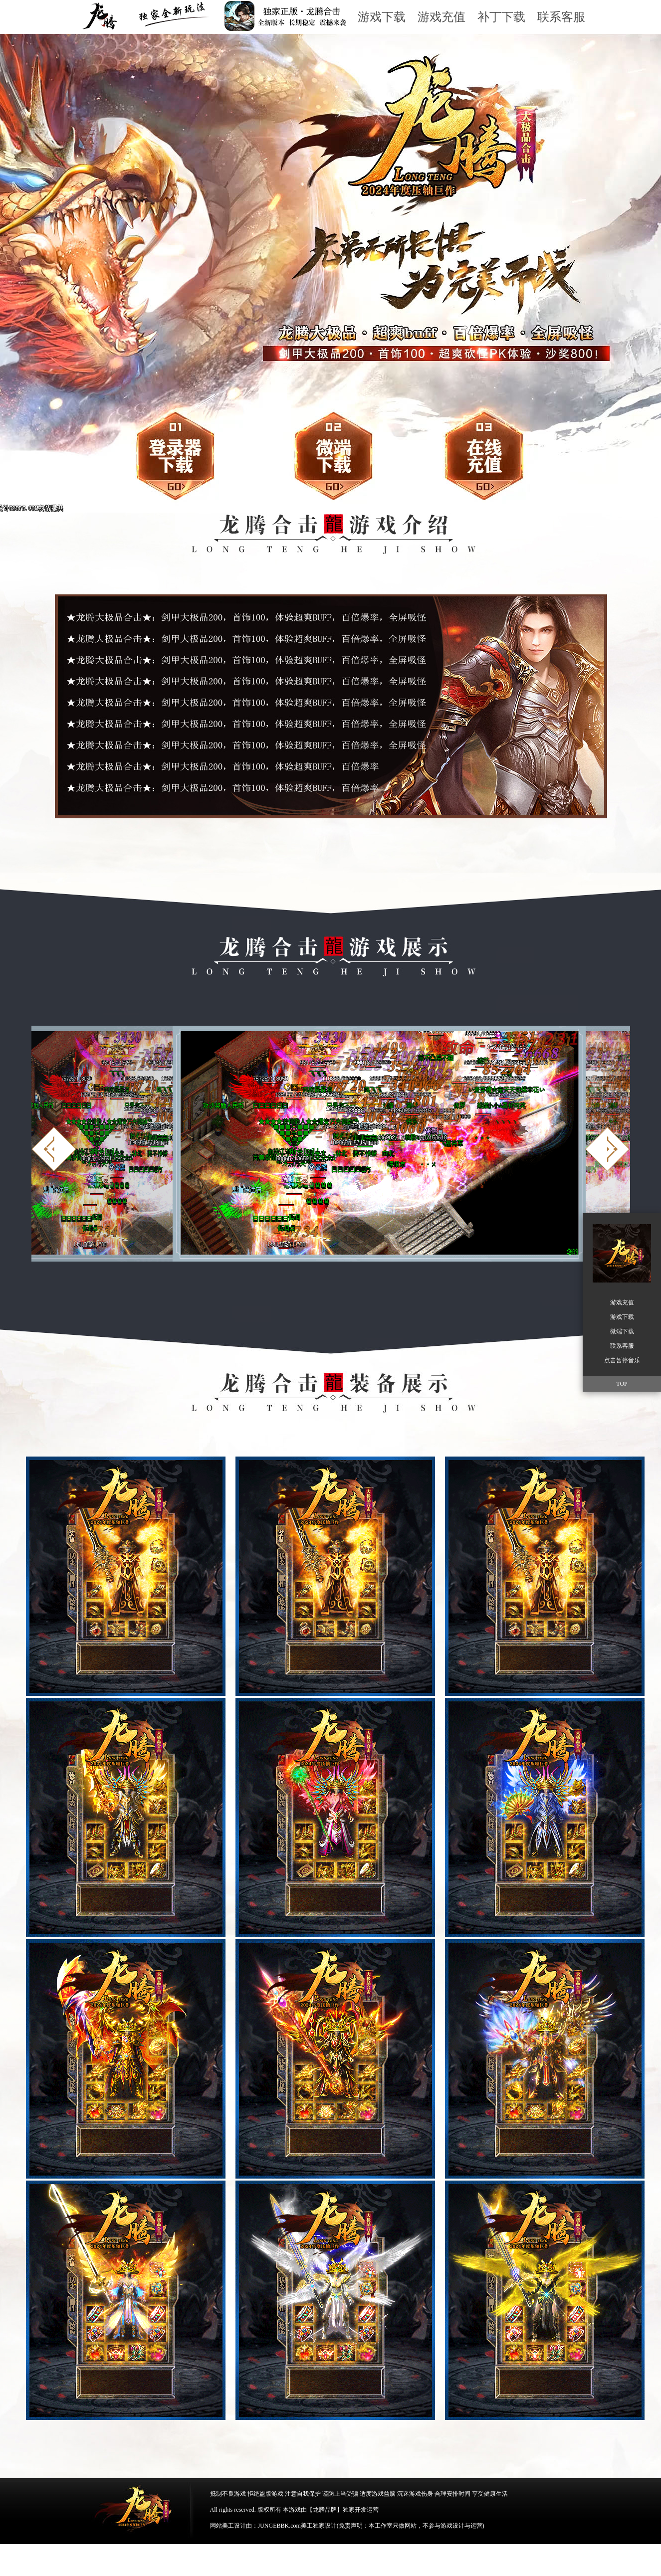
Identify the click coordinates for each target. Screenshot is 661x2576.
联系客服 (561, 16)
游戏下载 (382, 16)
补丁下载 (501, 16)
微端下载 (319, 452)
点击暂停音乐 (622, 1360)
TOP (621, 1383)
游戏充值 (441, 16)
